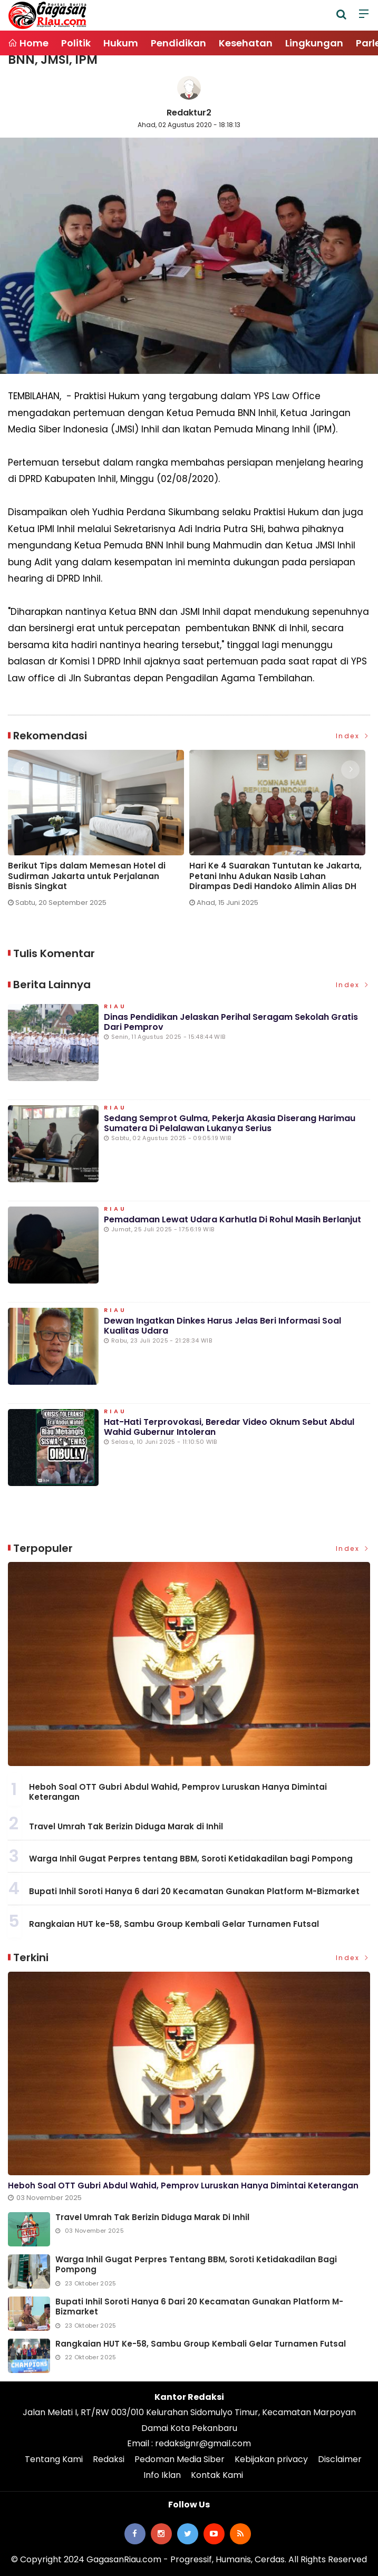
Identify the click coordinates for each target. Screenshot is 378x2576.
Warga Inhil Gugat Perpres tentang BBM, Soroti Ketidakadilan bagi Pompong (191, 1858)
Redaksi (108, 2459)
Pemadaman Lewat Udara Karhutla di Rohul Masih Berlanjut (232, 1219)
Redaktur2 (189, 113)
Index (353, 735)
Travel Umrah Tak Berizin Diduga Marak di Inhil (126, 1826)
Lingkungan (314, 43)
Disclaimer (340, 2459)
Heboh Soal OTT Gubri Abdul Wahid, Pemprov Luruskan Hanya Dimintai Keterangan (178, 1792)
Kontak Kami (217, 2475)
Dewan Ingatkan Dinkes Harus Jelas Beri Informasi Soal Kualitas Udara (222, 1326)
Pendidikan (178, 43)
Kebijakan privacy (271, 2459)
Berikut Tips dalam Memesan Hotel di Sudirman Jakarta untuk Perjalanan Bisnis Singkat (87, 876)
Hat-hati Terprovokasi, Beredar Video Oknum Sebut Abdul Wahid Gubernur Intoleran (229, 1427)
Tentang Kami (54, 2459)
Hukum (120, 43)
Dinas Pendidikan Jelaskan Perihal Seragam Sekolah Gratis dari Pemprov (231, 1022)
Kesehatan (246, 43)
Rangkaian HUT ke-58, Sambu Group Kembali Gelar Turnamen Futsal (174, 1923)
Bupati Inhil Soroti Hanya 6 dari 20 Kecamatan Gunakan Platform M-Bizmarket (194, 1891)
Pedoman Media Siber (179, 2459)
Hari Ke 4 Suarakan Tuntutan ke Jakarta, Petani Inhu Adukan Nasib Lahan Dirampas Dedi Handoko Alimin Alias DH (275, 876)
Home (28, 43)
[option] (98, 832)
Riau (115, 1007)
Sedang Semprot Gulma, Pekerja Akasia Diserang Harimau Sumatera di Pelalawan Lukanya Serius (229, 1123)
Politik (76, 43)
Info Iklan (162, 2475)
